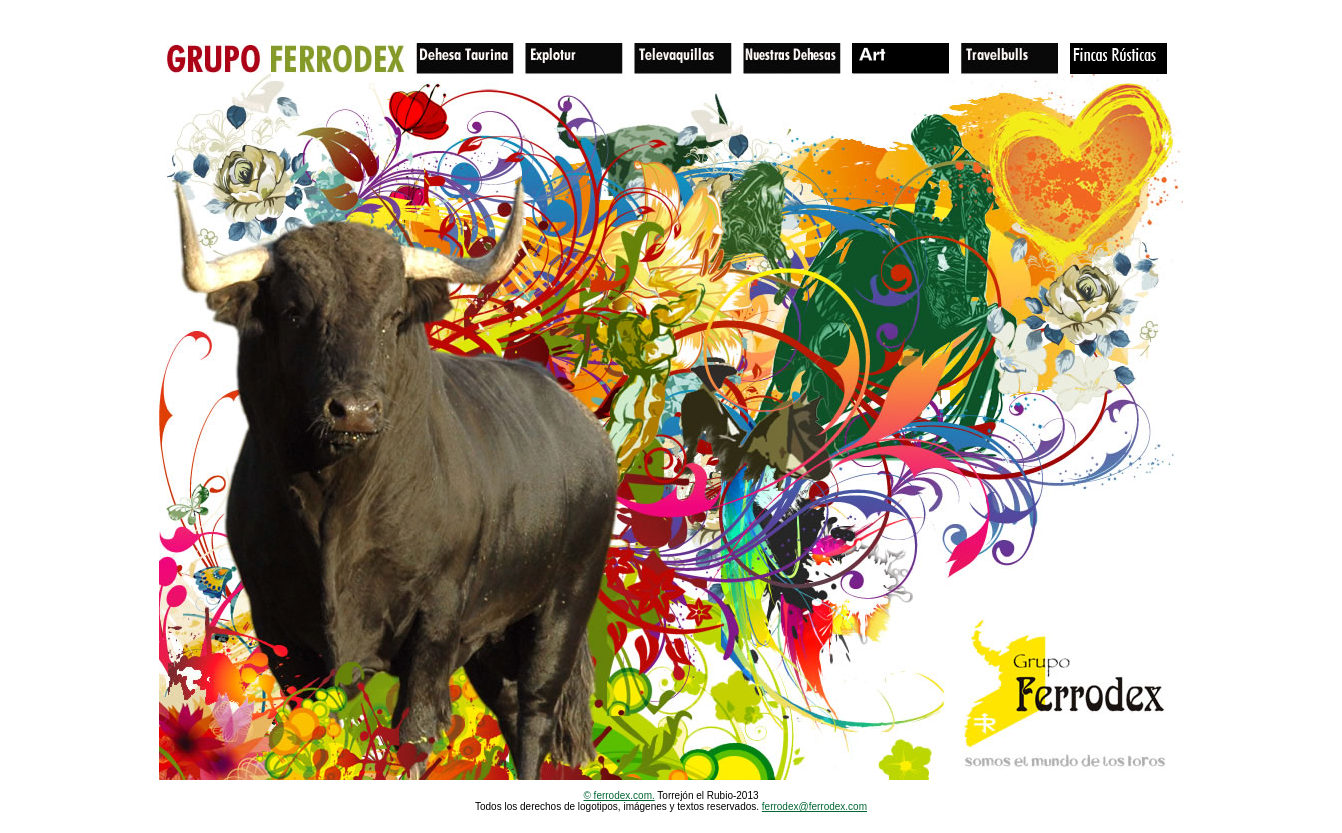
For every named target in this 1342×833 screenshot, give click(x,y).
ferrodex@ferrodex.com (814, 806)
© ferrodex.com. (618, 795)
